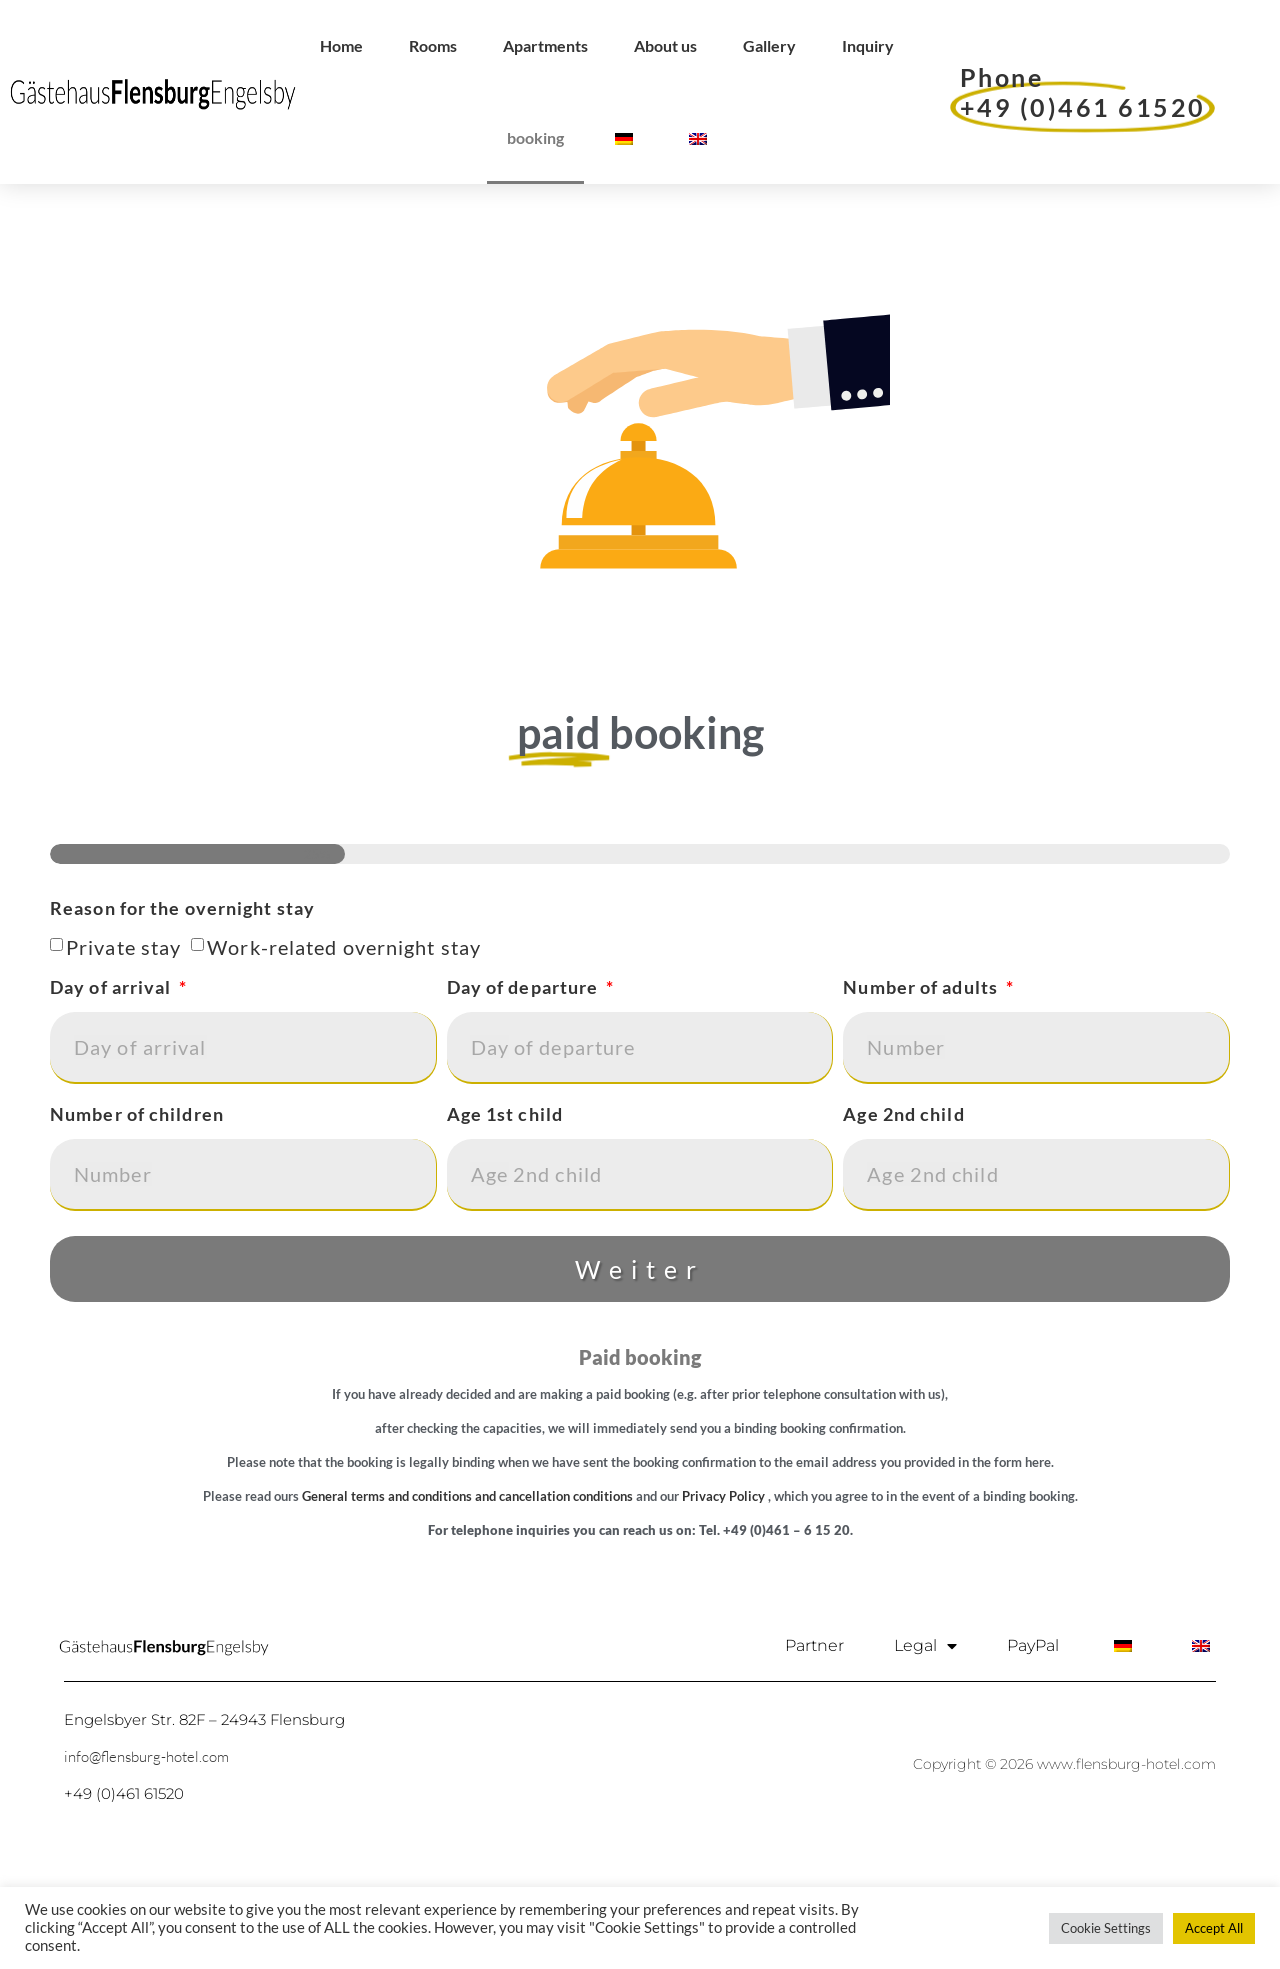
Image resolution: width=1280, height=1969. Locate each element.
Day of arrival (113, 1082)
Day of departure (525, 1082)
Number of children (137, 1209)
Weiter (640, 1361)
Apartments (545, 45)
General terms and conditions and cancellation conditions (467, 1588)
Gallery (769, 45)
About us (665, 45)
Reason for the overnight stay (182, 1003)
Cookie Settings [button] (1106, 1928)
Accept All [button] (1214, 1928)
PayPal (1033, 1737)
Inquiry (868, 45)
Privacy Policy (723, 1588)
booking (535, 137)
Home (341, 45)
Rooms (433, 45)
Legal (925, 1738)
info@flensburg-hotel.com (146, 1848)
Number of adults (922, 1082)
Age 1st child (505, 1209)
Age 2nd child (903, 1209)
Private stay (123, 1039)
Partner (814, 1737)
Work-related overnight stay (344, 1039)
